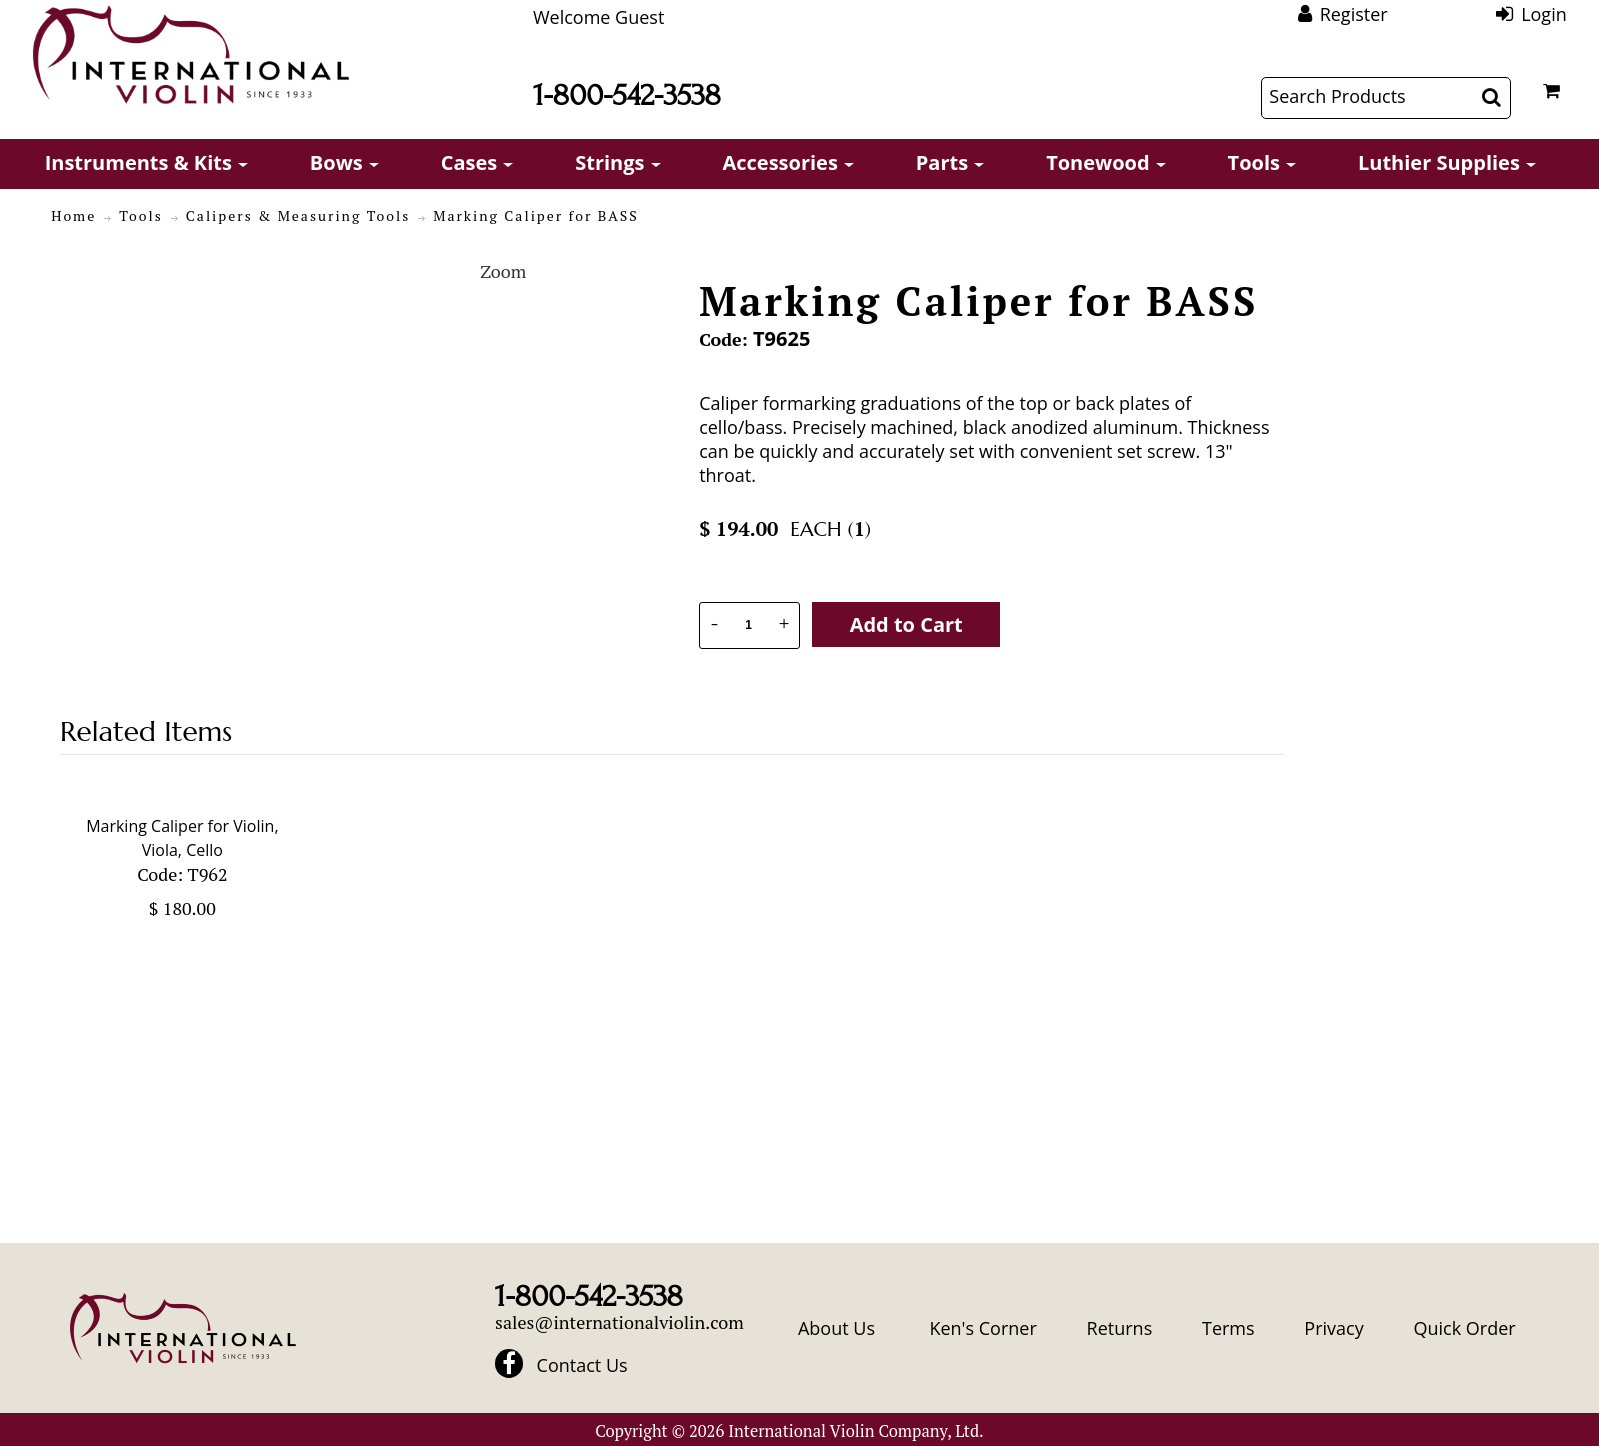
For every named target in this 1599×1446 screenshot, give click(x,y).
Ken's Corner (982, 1328)
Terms (1228, 1328)
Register (1354, 14)
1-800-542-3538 (627, 95)
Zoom (503, 271)
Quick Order (1464, 1328)
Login (1544, 14)
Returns (1120, 1328)
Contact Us (582, 1365)
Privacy (1333, 1328)
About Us (836, 1328)
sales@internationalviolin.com (619, 1322)
